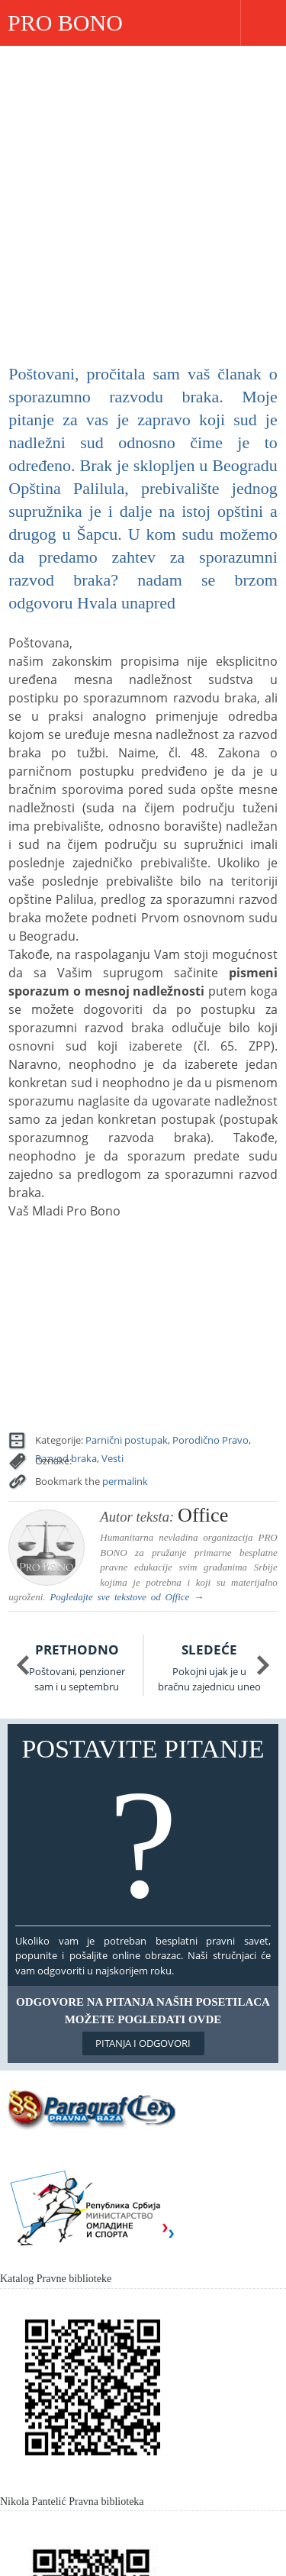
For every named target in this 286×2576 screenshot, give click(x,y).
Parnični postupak (126, 1440)
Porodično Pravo (210, 1440)
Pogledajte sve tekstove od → (127, 1597)
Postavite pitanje (143, 1828)
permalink (125, 1481)
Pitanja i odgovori (143, 2043)
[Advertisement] (143, 196)
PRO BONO (65, 22)
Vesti (112, 1458)
